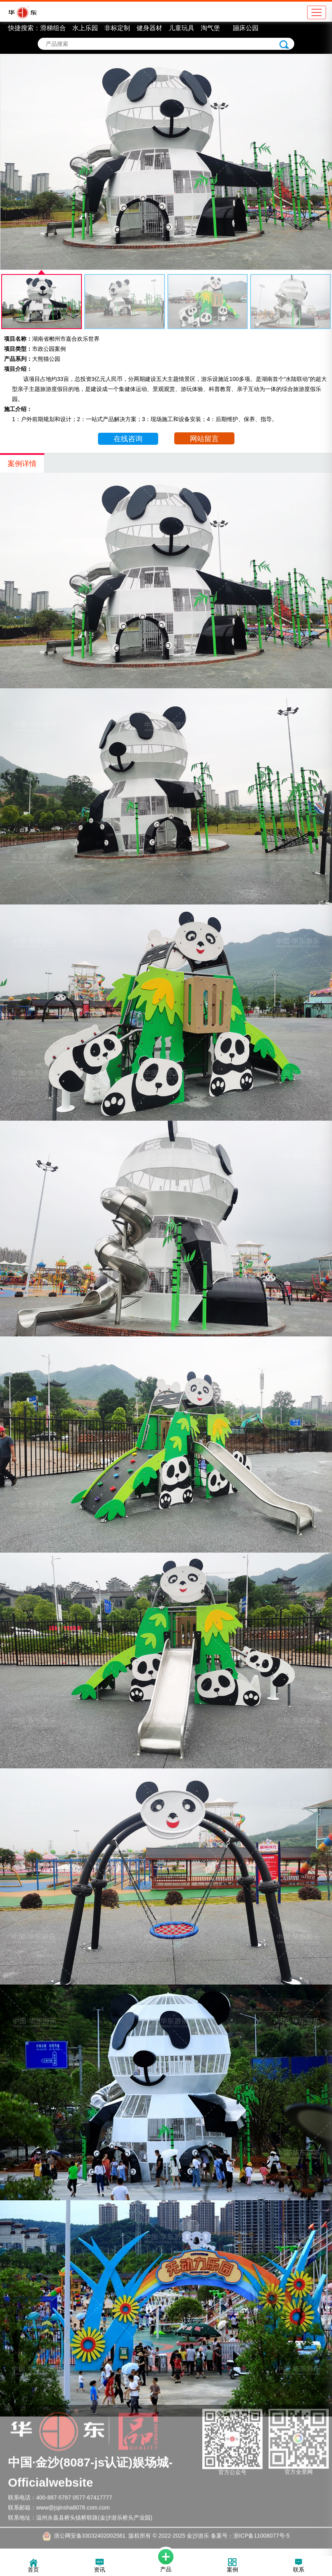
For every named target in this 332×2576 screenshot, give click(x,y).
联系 (298, 2566)
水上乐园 (85, 28)
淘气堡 (210, 28)
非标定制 (117, 28)
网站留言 (204, 439)
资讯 (99, 2566)
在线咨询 (128, 439)
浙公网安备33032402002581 (90, 2525)
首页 (33, 2566)
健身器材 (149, 28)
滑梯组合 (53, 28)
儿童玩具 (181, 28)
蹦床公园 (246, 28)
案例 (232, 2566)
